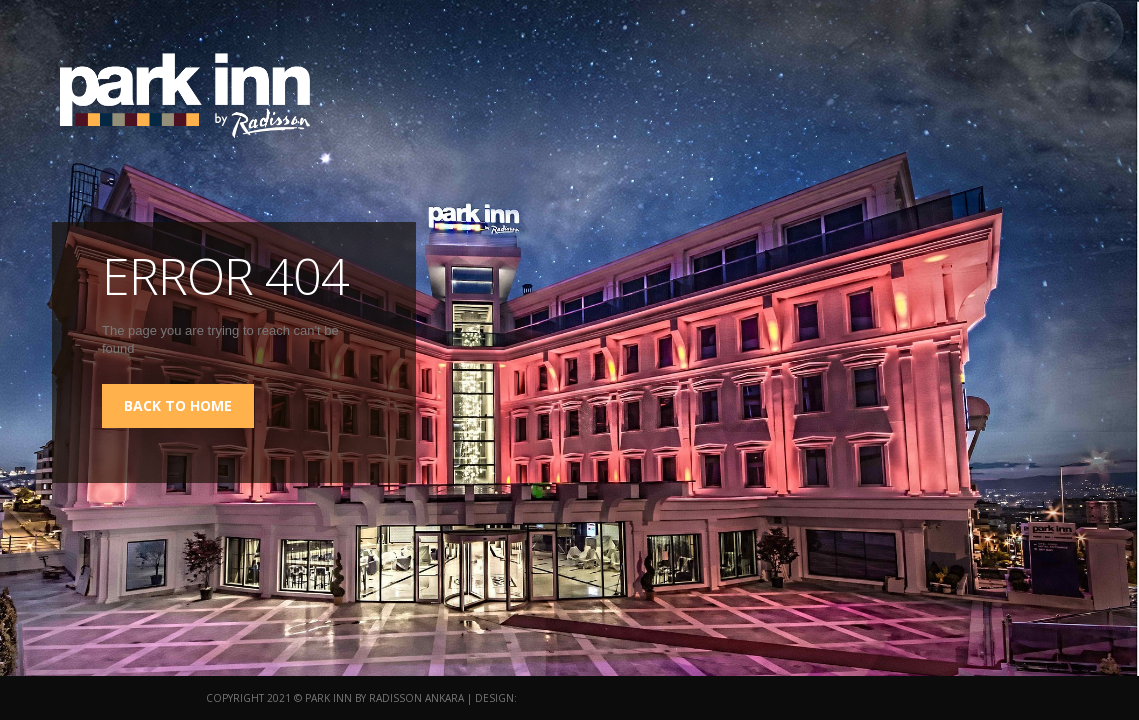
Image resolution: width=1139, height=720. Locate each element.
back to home (178, 405)
